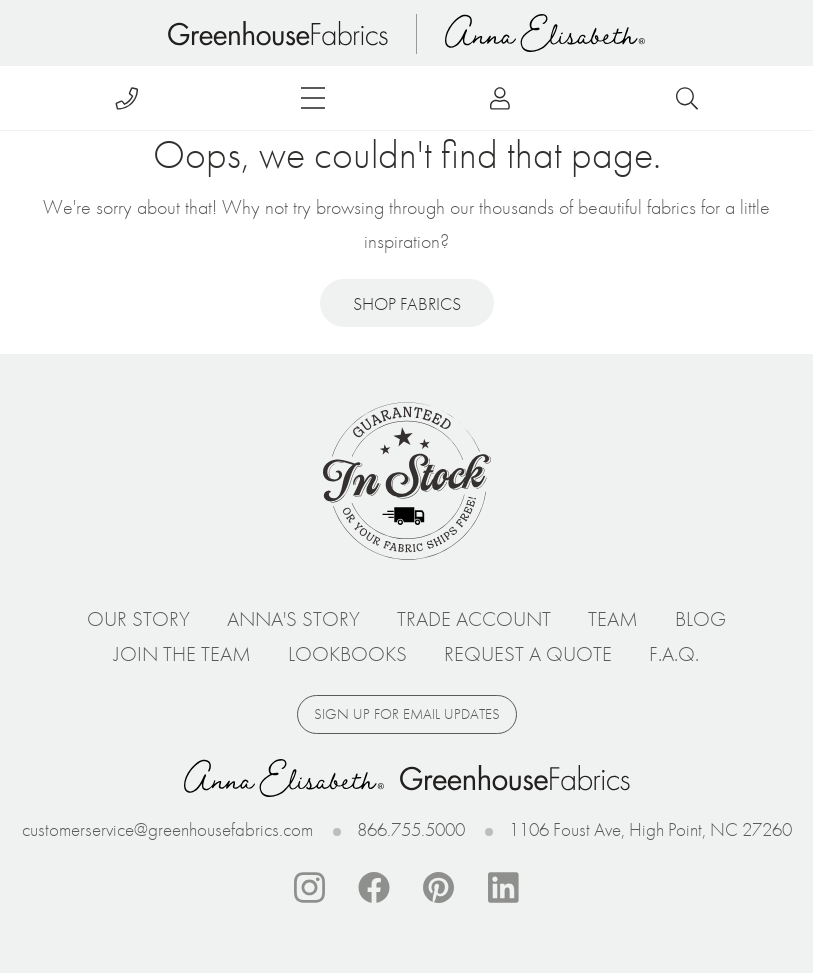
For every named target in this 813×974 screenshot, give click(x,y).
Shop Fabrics (407, 303)
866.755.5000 (411, 829)
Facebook (374, 888)
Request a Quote (528, 654)
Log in (500, 98)
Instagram (309, 888)
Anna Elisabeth (545, 33)
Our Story (138, 619)
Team (613, 619)
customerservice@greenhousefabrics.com (167, 829)
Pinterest (439, 888)
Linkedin (504, 888)
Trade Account (474, 619)
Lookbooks (347, 654)
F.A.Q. (674, 654)
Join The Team (182, 654)
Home (278, 33)
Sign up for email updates (407, 714)
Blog (700, 619)
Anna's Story (293, 619)
